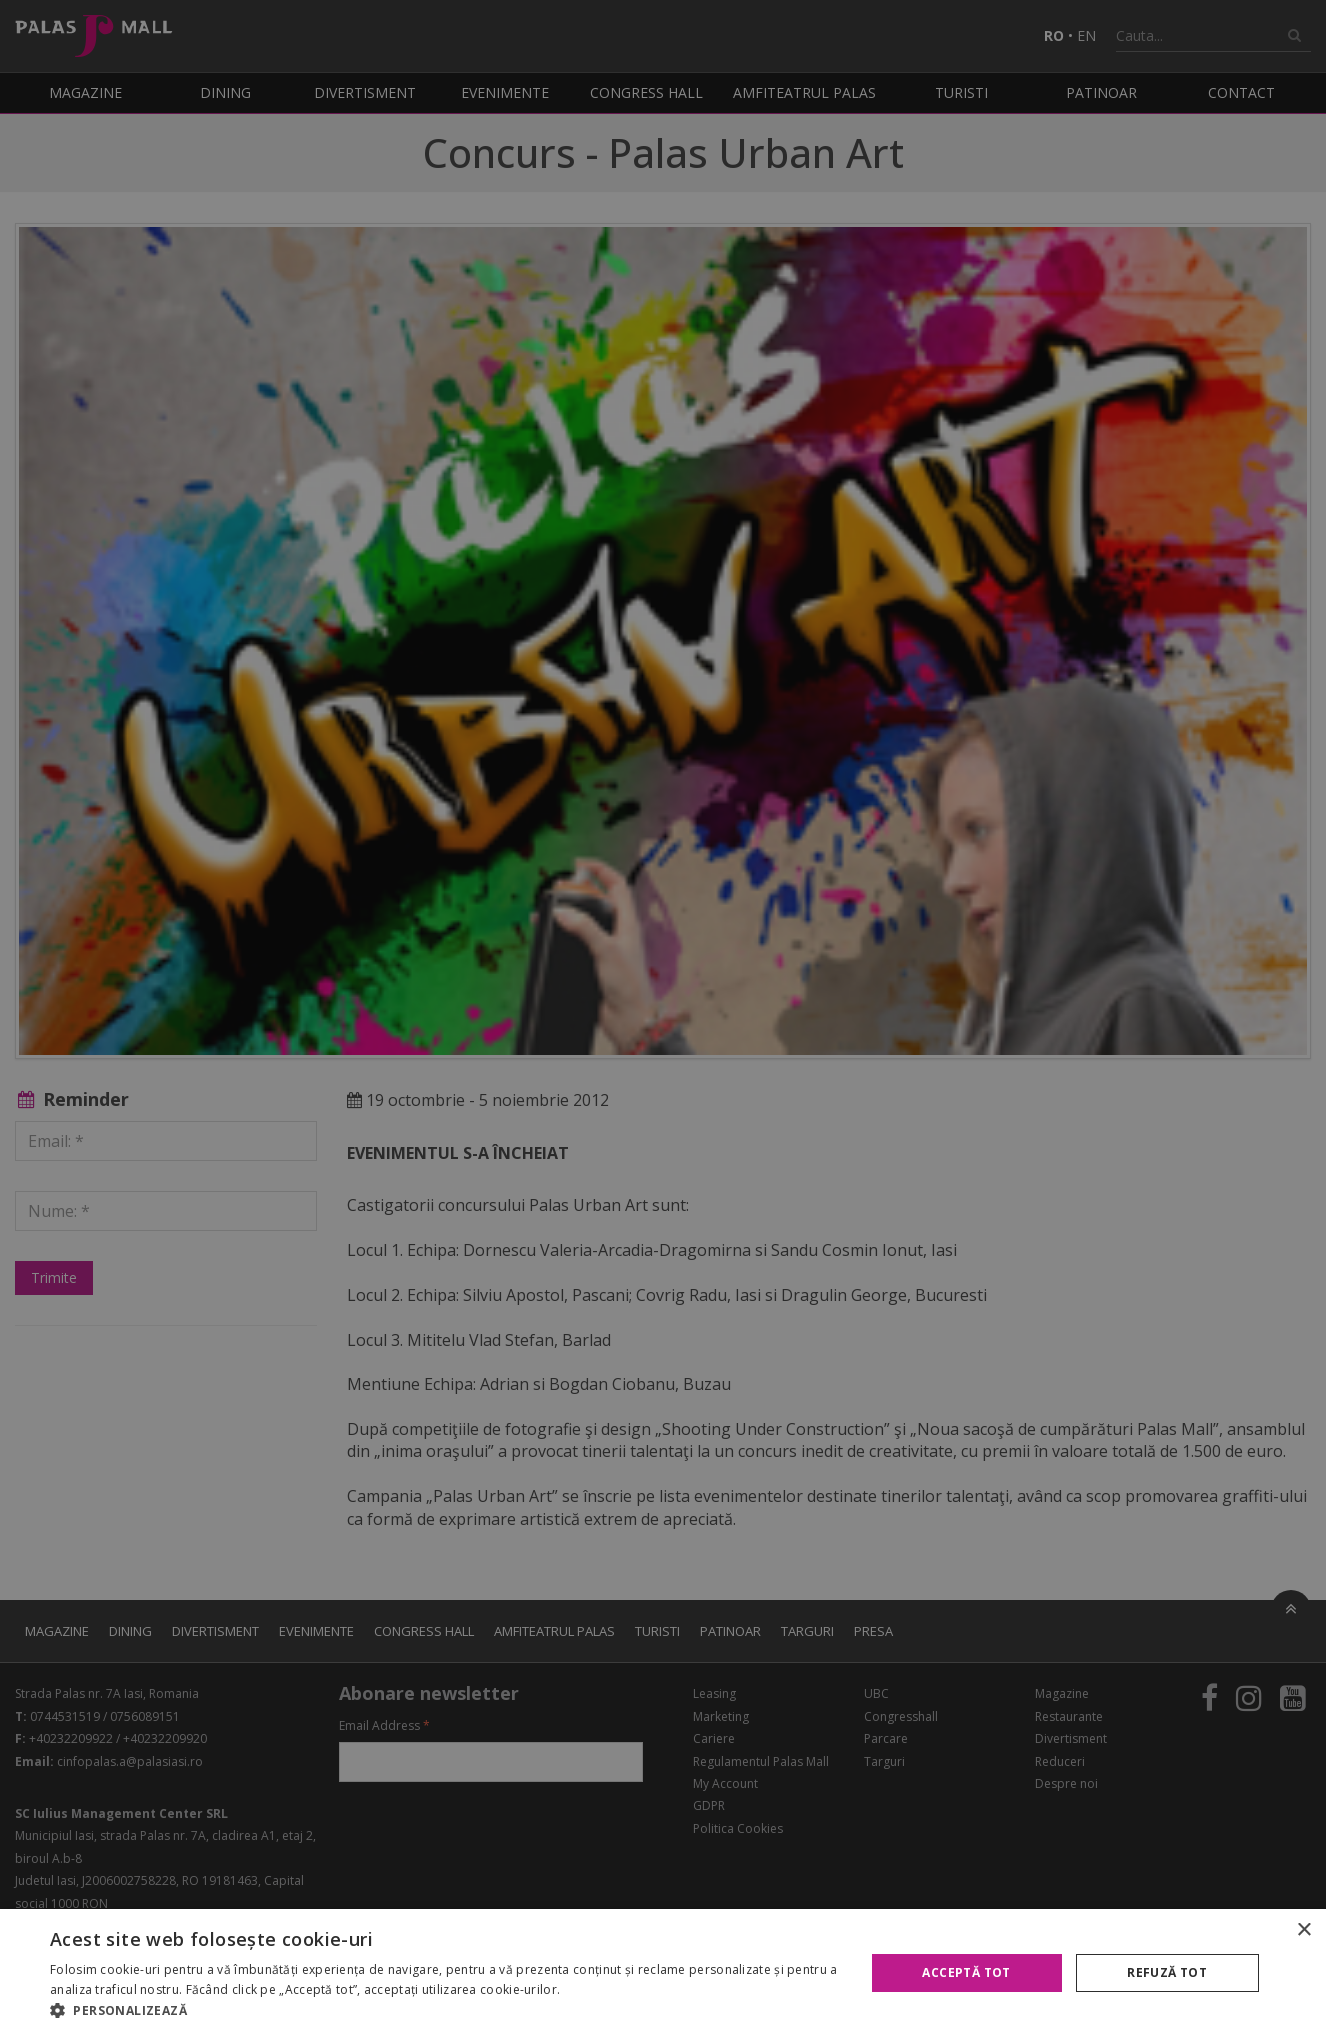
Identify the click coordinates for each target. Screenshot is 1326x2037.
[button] (445, 2011)
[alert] (663, 1018)
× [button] (1303, 1930)
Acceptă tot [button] (966, 1972)
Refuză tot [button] (1167, 1972)
